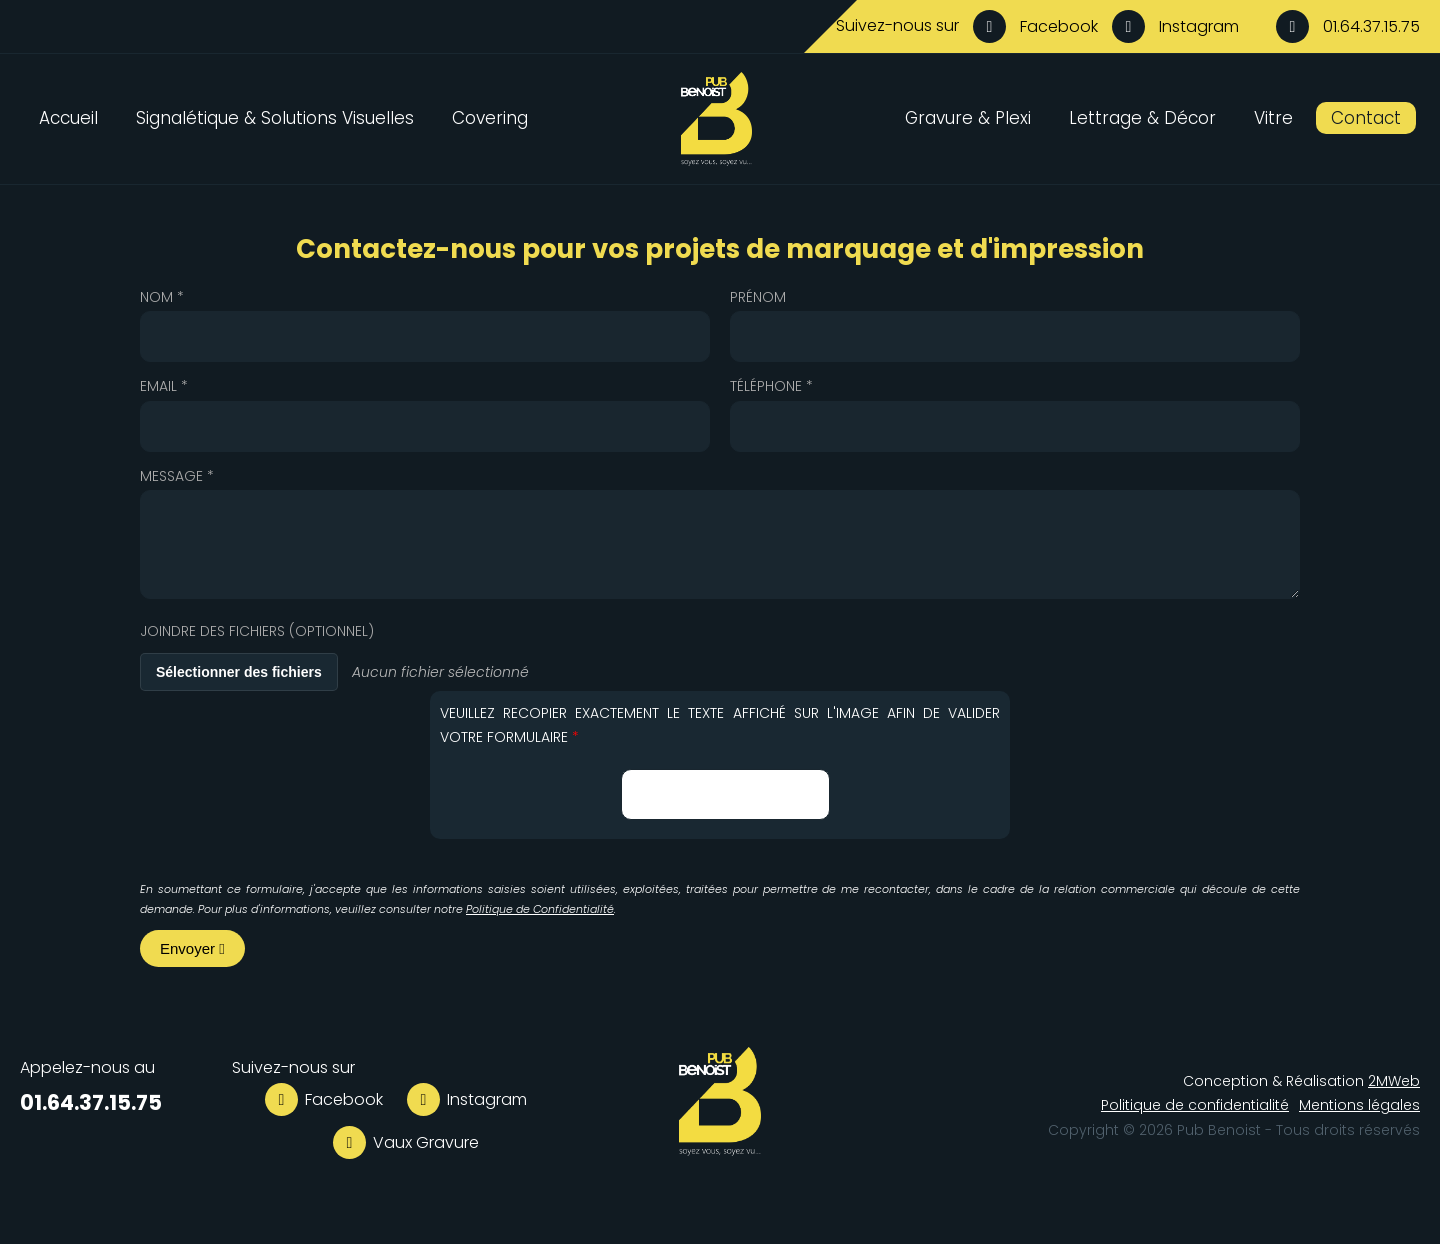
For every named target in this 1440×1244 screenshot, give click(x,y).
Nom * (162, 297)
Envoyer (192, 948)
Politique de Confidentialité (540, 909)
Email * (164, 386)
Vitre (1273, 118)
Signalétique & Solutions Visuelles (275, 118)
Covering (490, 118)
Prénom (758, 297)
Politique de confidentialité (1195, 1105)
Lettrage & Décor (1142, 118)
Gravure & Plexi (968, 118)
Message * (177, 476)
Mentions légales (1359, 1105)
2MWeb (1394, 1081)
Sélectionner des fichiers (239, 672)
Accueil (68, 118)
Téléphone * (771, 386)
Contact (1366, 118)
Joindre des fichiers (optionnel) (257, 631)
